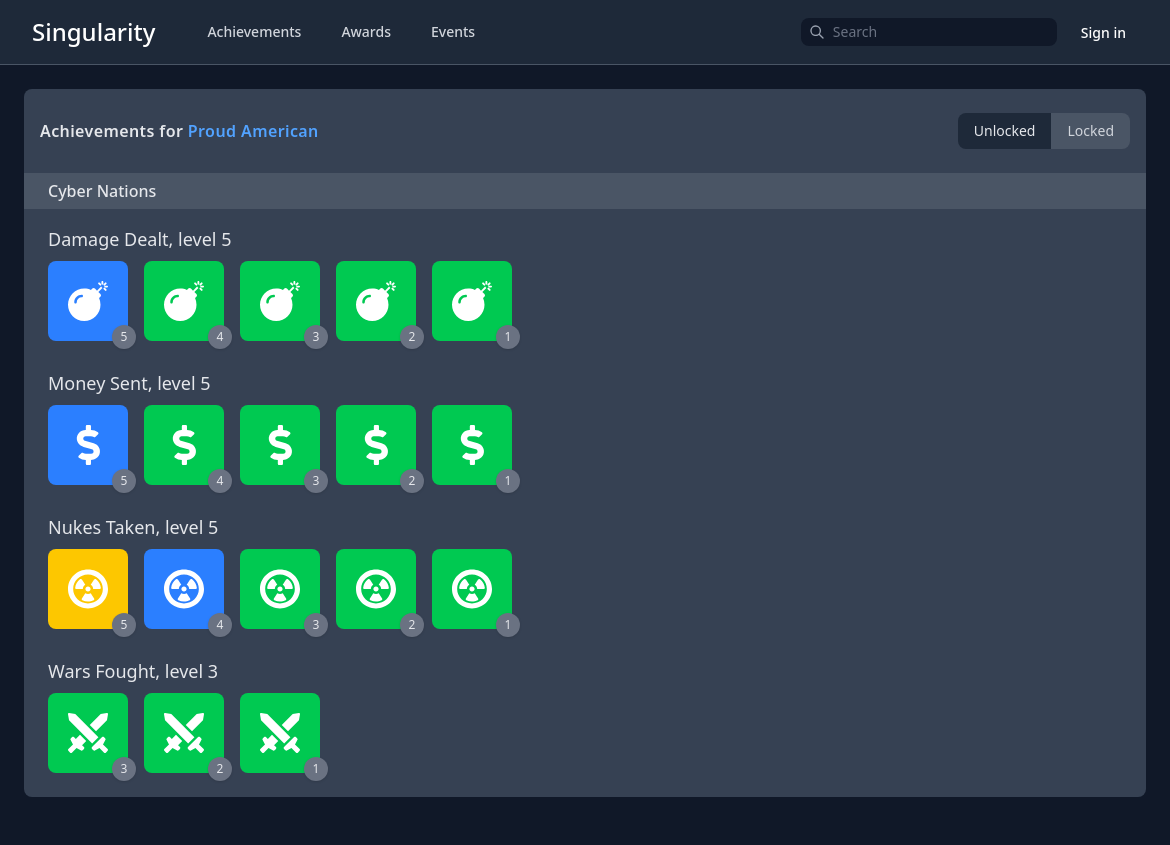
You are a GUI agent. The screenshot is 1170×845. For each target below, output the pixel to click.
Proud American (253, 131)
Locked (1090, 130)
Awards (366, 31)
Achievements (254, 31)
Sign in (1103, 32)
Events (453, 31)
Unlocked (1005, 130)
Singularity (93, 31)
